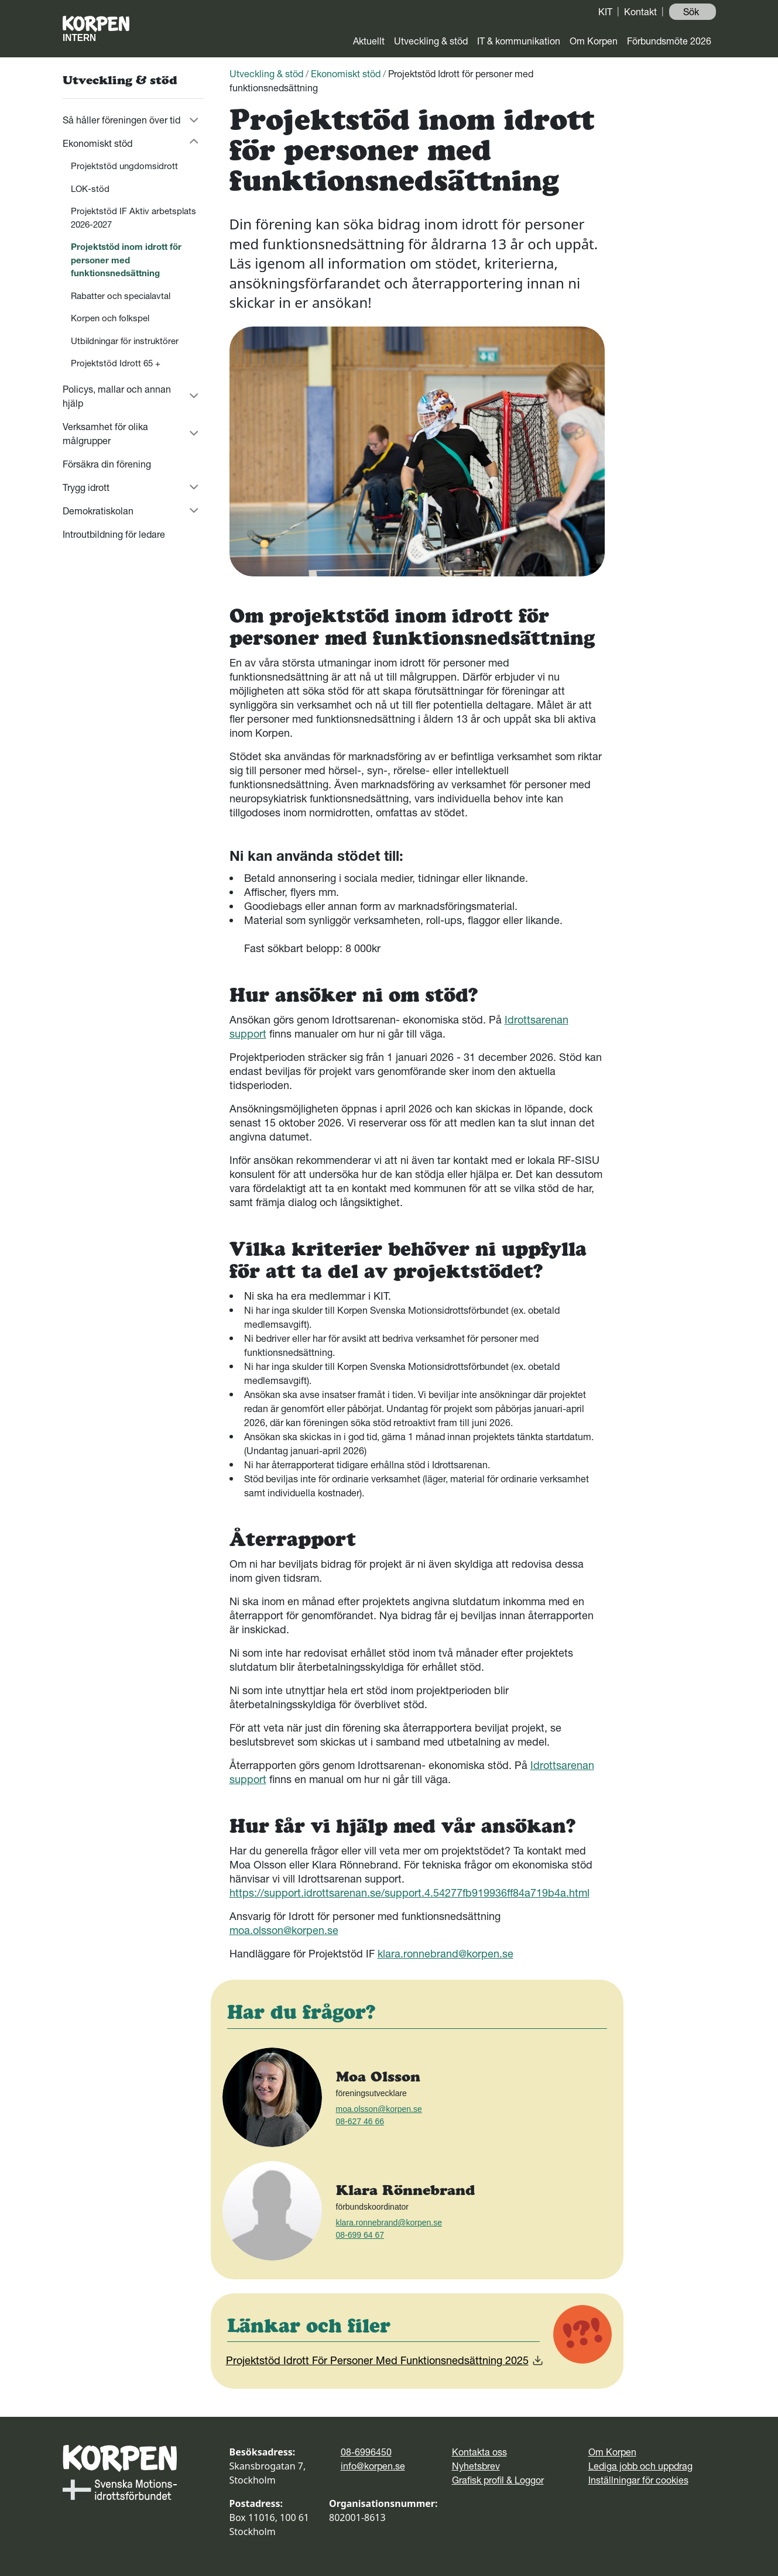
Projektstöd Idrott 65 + (118, 363)
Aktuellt (369, 41)
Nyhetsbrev (476, 2466)
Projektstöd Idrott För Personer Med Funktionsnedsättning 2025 (385, 2360)
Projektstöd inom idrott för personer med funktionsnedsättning (126, 260)
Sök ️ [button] (692, 12)
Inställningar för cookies (638, 2480)
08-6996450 (366, 2452)
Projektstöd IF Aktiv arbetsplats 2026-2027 (133, 217)
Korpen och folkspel (110, 318)
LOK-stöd (90, 188)
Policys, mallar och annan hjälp (117, 396)
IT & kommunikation (518, 41)
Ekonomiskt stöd (97, 143)
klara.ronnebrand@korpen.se (445, 1953)
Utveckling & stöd (431, 41)
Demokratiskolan (98, 511)
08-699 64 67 (360, 2235)
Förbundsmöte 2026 (669, 41)
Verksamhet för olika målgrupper (105, 433)
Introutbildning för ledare (114, 534)
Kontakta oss (479, 2452)
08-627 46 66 (360, 2121)
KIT (605, 12)
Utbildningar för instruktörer (125, 340)
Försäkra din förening (107, 464)
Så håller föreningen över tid (121, 120)
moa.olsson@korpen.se (283, 1930)
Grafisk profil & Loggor (498, 2480)
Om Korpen (594, 41)
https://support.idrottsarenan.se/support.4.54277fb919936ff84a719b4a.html (409, 1893)
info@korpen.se (373, 2466)
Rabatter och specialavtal (120, 295)
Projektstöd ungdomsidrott (124, 165)
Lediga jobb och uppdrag (640, 2466)
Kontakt (640, 12)
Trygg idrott (86, 487)
